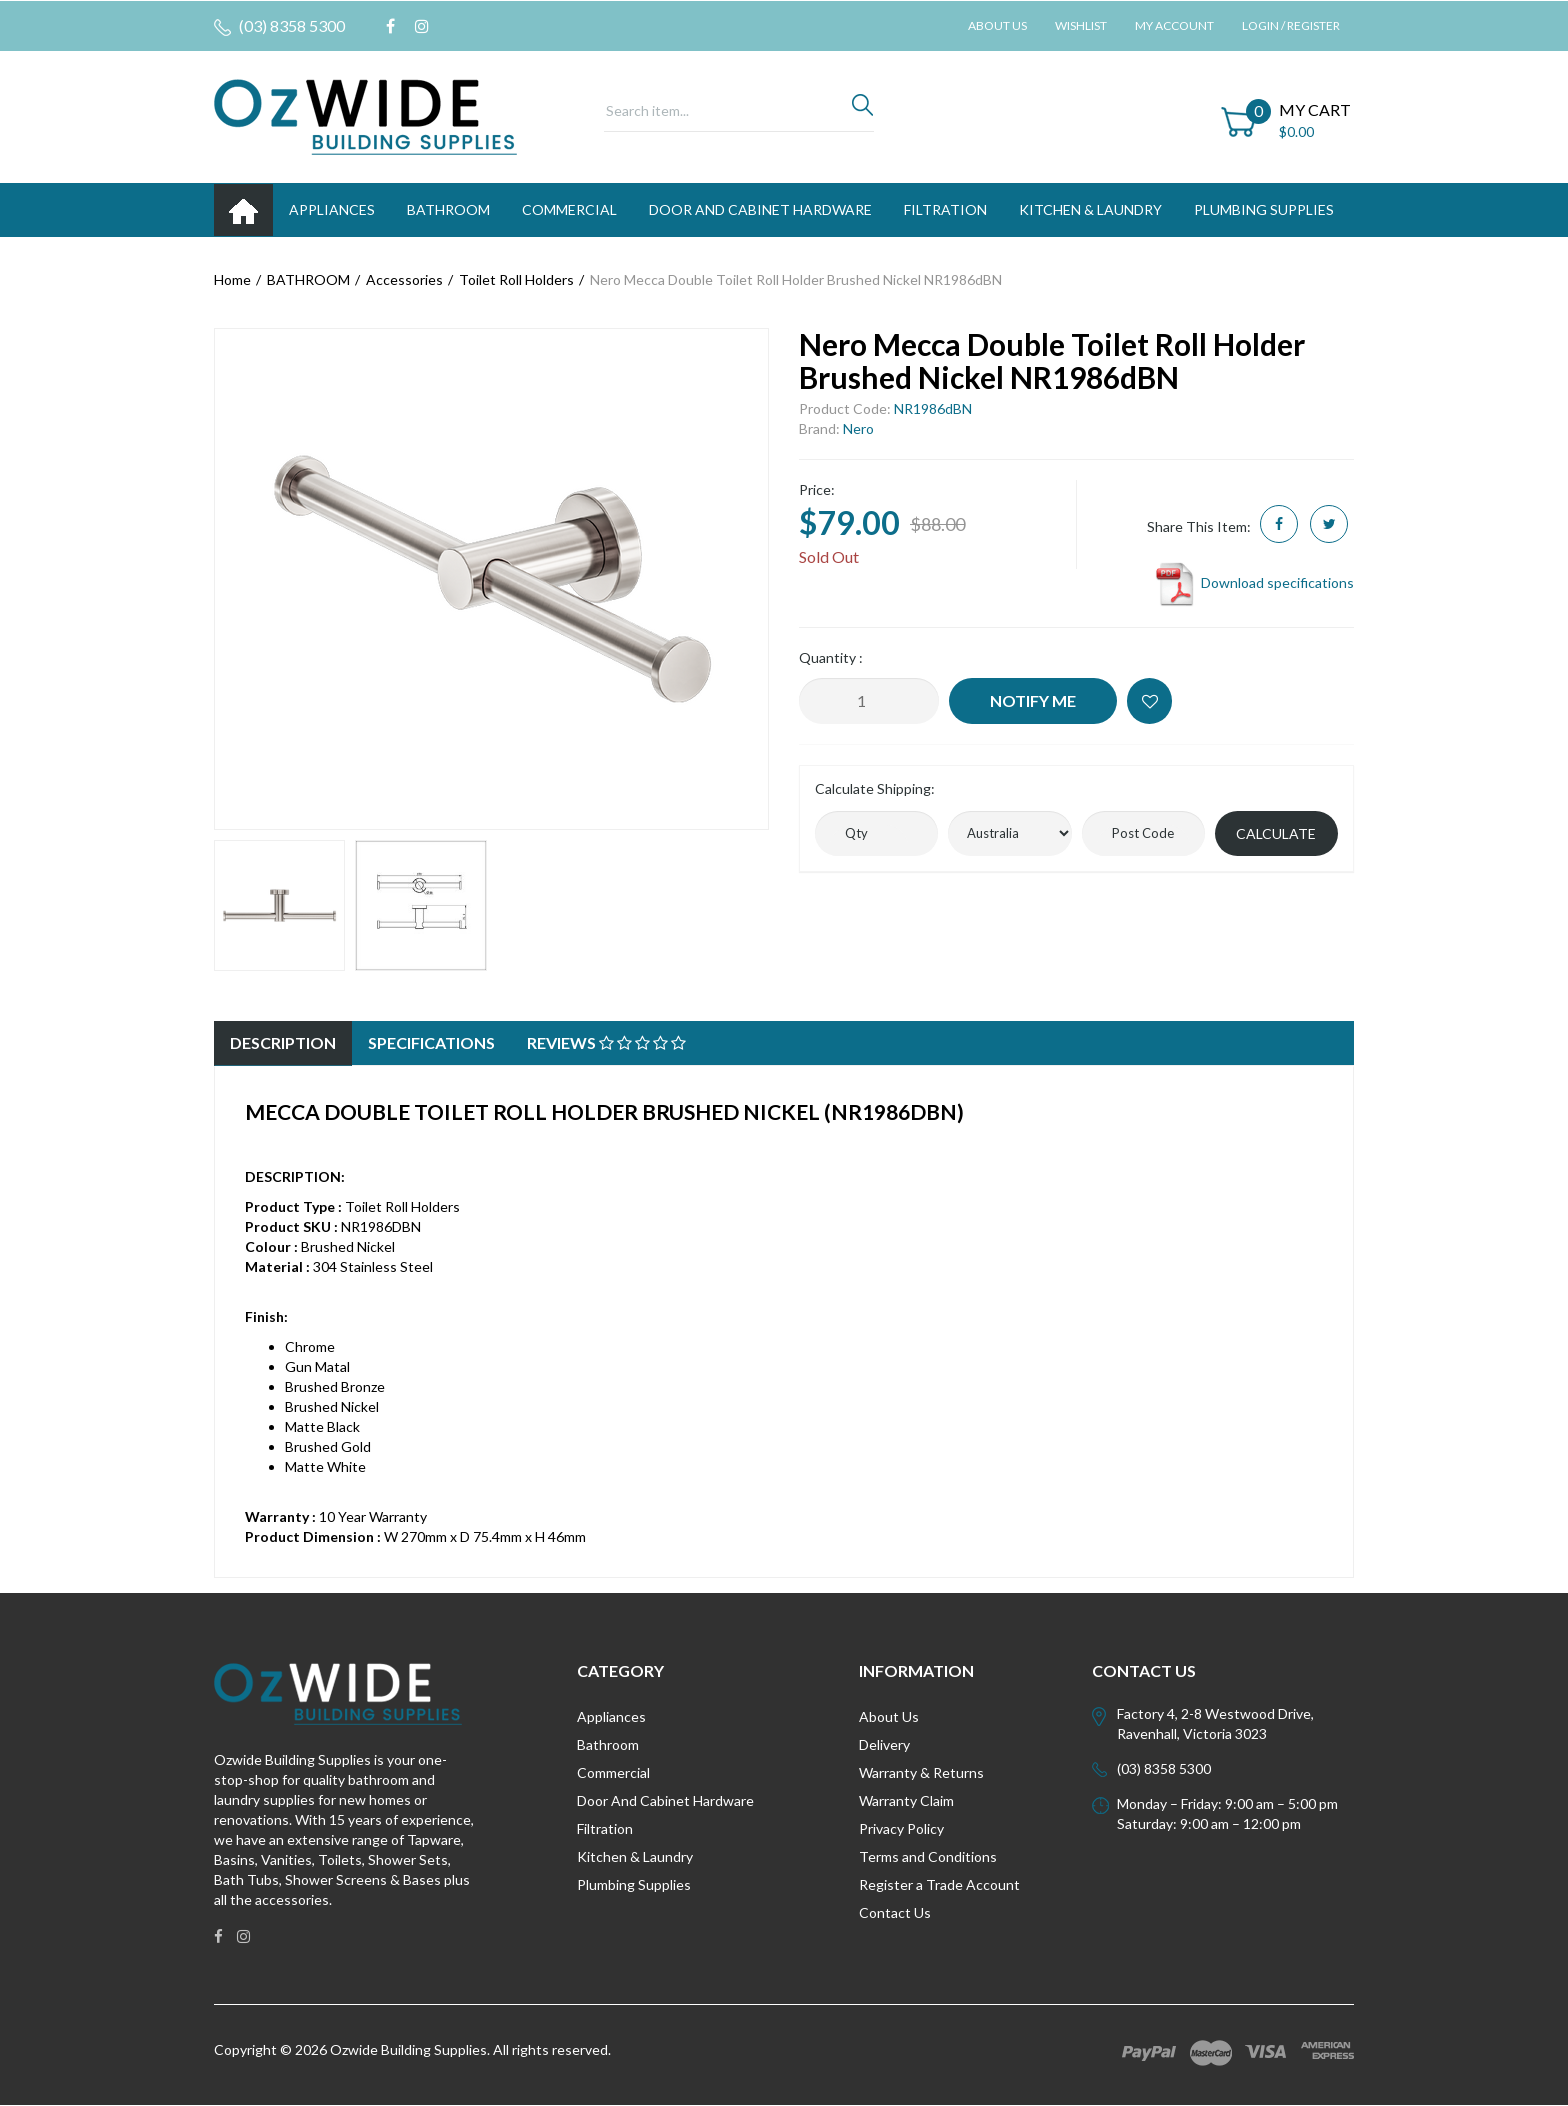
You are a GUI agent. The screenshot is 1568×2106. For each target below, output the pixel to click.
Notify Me (1033, 700)
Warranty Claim (906, 1800)
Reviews (606, 1042)
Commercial (569, 209)
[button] (1149, 701)
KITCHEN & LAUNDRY (1090, 209)
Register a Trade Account (939, 1884)
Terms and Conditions (928, 1856)
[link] (390, 26)
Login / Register (1291, 25)
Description (283, 1042)
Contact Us (895, 1912)
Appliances (611, 1716)
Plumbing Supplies (634, 1884)
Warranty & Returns (921, 1772)
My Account (1174, 25)
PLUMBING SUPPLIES (1264, 209)
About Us (997, 25)
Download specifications (1253, 582)
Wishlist (1081, 25)
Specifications (431, 1042)
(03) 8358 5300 (279, 26)
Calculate (1276, 833)
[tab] (283, 1043)
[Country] (1009, 833)
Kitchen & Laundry (635, 1856)
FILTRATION (945, 209)
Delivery (884, 1744)
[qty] (876, 833)
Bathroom (608, 1744)
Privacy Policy (901, 1828)
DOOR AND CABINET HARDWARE (760, 209)
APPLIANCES (332, 209)
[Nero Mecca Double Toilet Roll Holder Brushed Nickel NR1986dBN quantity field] (869, 701)
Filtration (605, 1828)
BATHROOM (448, 209)
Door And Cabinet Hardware (665, 1800)
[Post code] (1143, 833)
